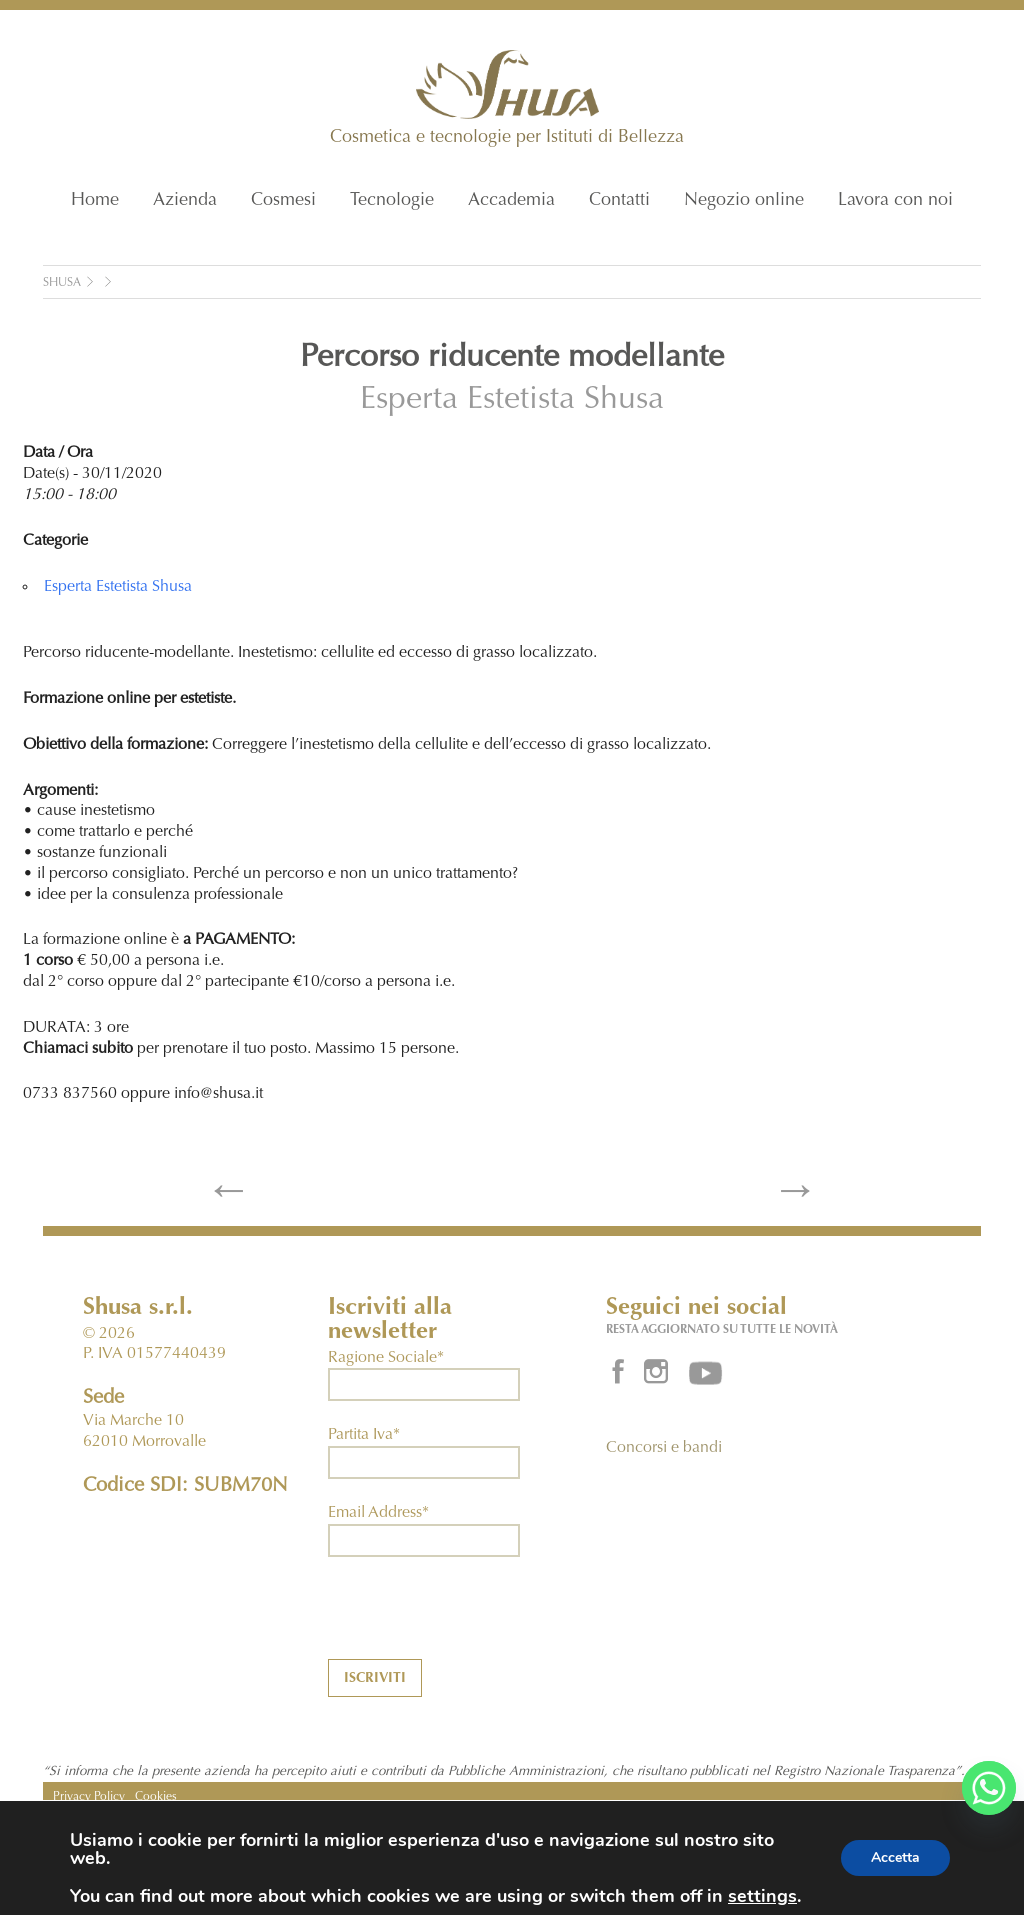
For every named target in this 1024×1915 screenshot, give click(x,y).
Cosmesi (283, 201)
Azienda (185, 201)
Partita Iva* (364, 1435)
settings (762, 1896)
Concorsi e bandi (664, 1448)
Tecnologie (392, 201)
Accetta (895, 1857)
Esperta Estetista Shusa (512, 401)
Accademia (511, 201)
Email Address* (378, 1513)
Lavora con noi (895, 201)
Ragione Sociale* (386, 1358)
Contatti (619, 201)
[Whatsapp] (989, 1788)
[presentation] (480, 1620)
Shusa (62, 283)
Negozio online (744, 201)
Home (95, 201)
